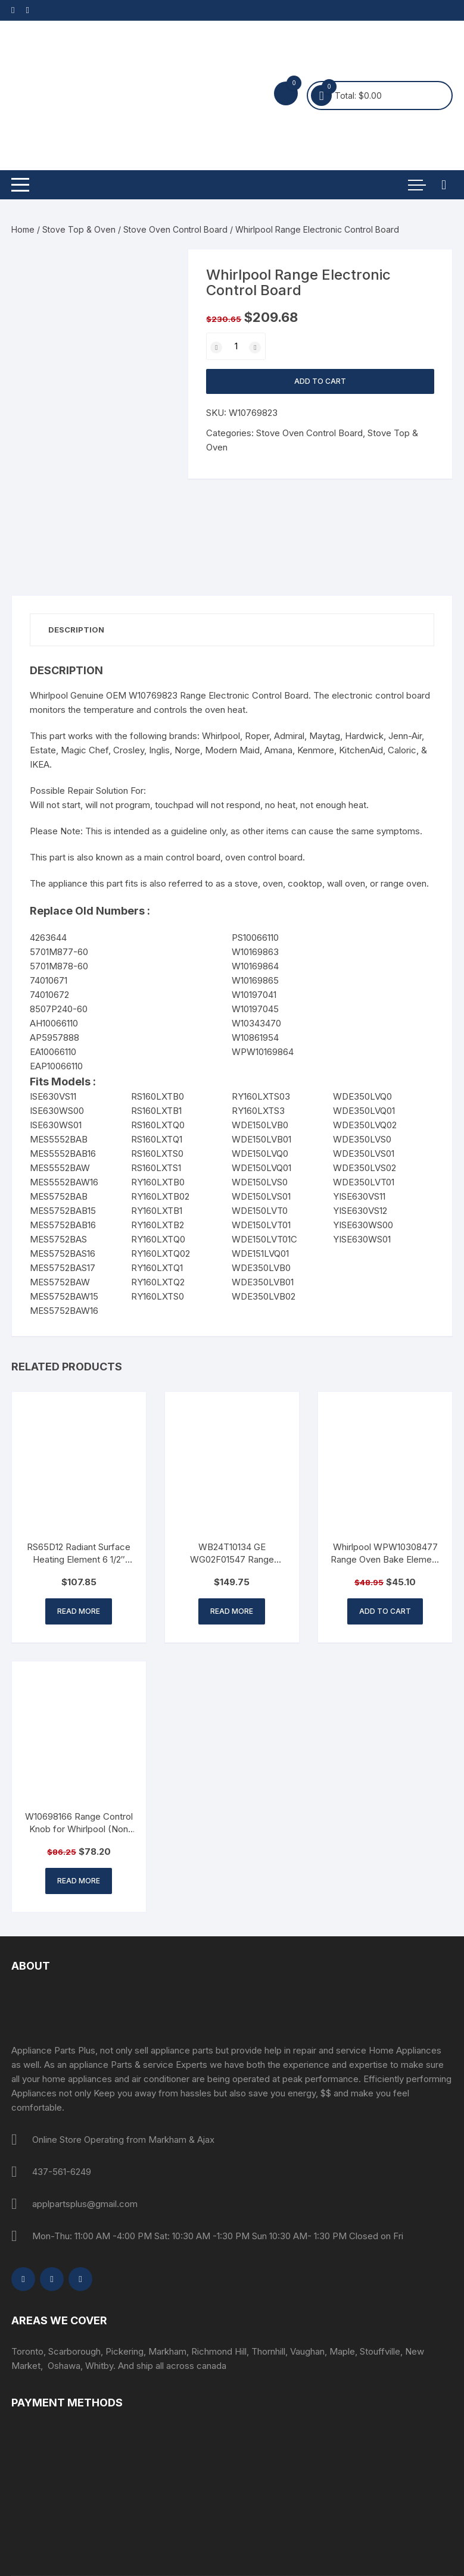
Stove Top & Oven (79, 229)
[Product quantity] (236, 346)
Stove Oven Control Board (175, 229)
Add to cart (320, 381)
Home (23, 229)
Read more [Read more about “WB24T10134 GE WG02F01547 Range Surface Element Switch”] (231, 1611)
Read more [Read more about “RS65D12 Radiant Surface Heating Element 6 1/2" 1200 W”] (78, 1611)
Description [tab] (76, 629)
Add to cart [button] (385, 1611)
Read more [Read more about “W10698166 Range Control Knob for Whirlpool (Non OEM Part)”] (78, 1880)
